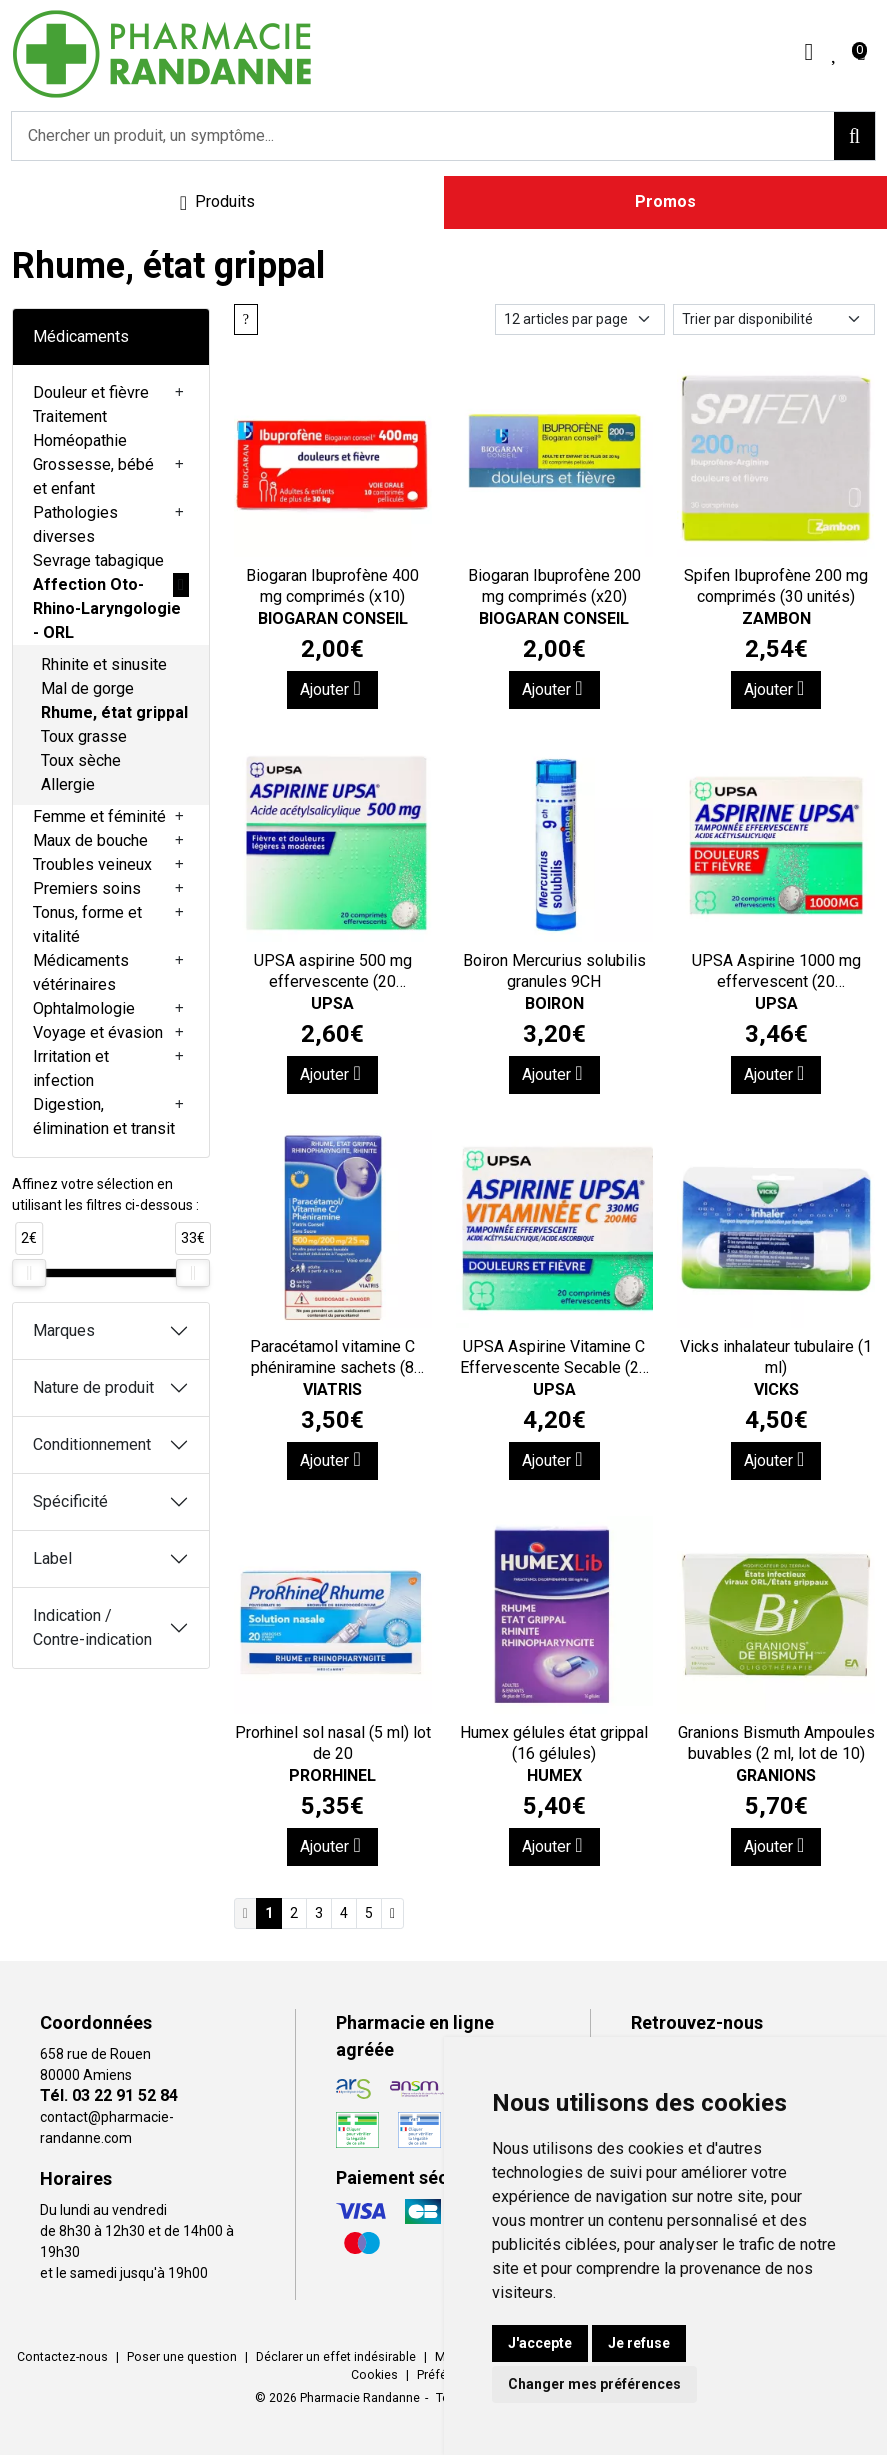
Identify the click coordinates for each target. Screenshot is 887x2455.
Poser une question (182, 2357)
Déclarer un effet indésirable (336, 2357)
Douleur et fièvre (91, 392)
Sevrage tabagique (98, 560)
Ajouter (330, 688)
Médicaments (81, 336)
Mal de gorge (87, 688)
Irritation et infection (71, 1068)
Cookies (374, 2375)
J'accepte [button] (540, 2343)
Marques (64, 1330)
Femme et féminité (99, 816)
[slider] (29, 1273)
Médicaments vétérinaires (81, 972)
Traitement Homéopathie (80, 428)
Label (52, 1558)
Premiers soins (87, 888)
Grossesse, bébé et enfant (93, 476)
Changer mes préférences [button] (594, 2384)
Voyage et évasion (98, 1032)
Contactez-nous (62, 2357)
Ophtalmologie (84, 1008)
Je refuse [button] (639, 2343)
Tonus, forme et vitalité (87, 924)
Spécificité (70, 1501)
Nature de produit (93, 1387)
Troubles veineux (92, 864)
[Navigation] (217, 202)
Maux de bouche (90, 840)
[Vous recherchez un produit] (423, 136)
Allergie (68, 784)
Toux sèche (81, 760)
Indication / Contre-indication (92, 1627)
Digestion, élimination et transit (104, 1116)
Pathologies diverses (75, 524)
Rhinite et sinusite (104, 664)
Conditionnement (92, 1444)
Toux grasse (84, 736)
